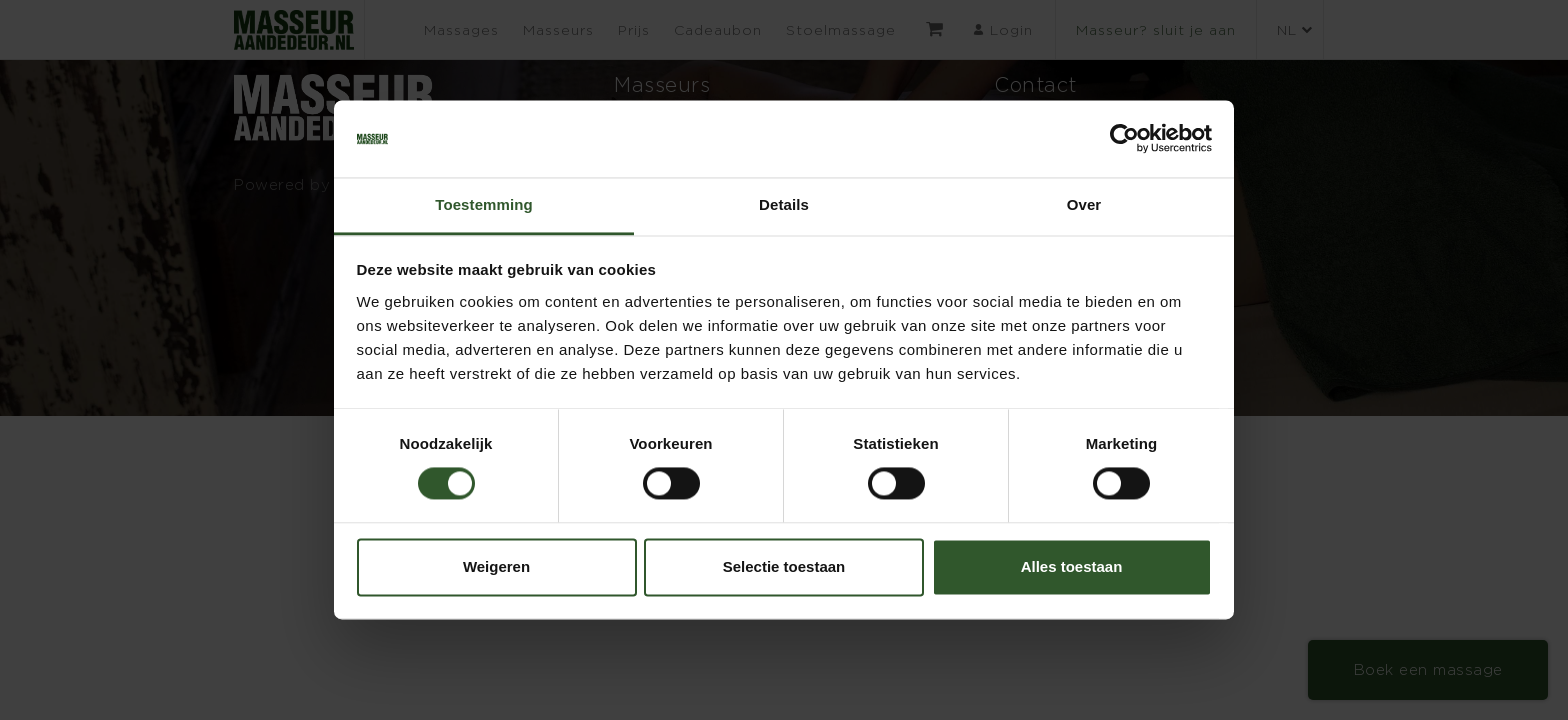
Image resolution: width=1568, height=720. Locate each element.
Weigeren (496, 566)
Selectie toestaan (784, 566)
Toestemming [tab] (484, 204)
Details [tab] (784, 204)
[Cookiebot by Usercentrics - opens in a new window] (1124, 139)
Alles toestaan (1072, 566)
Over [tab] (1084, 204)
